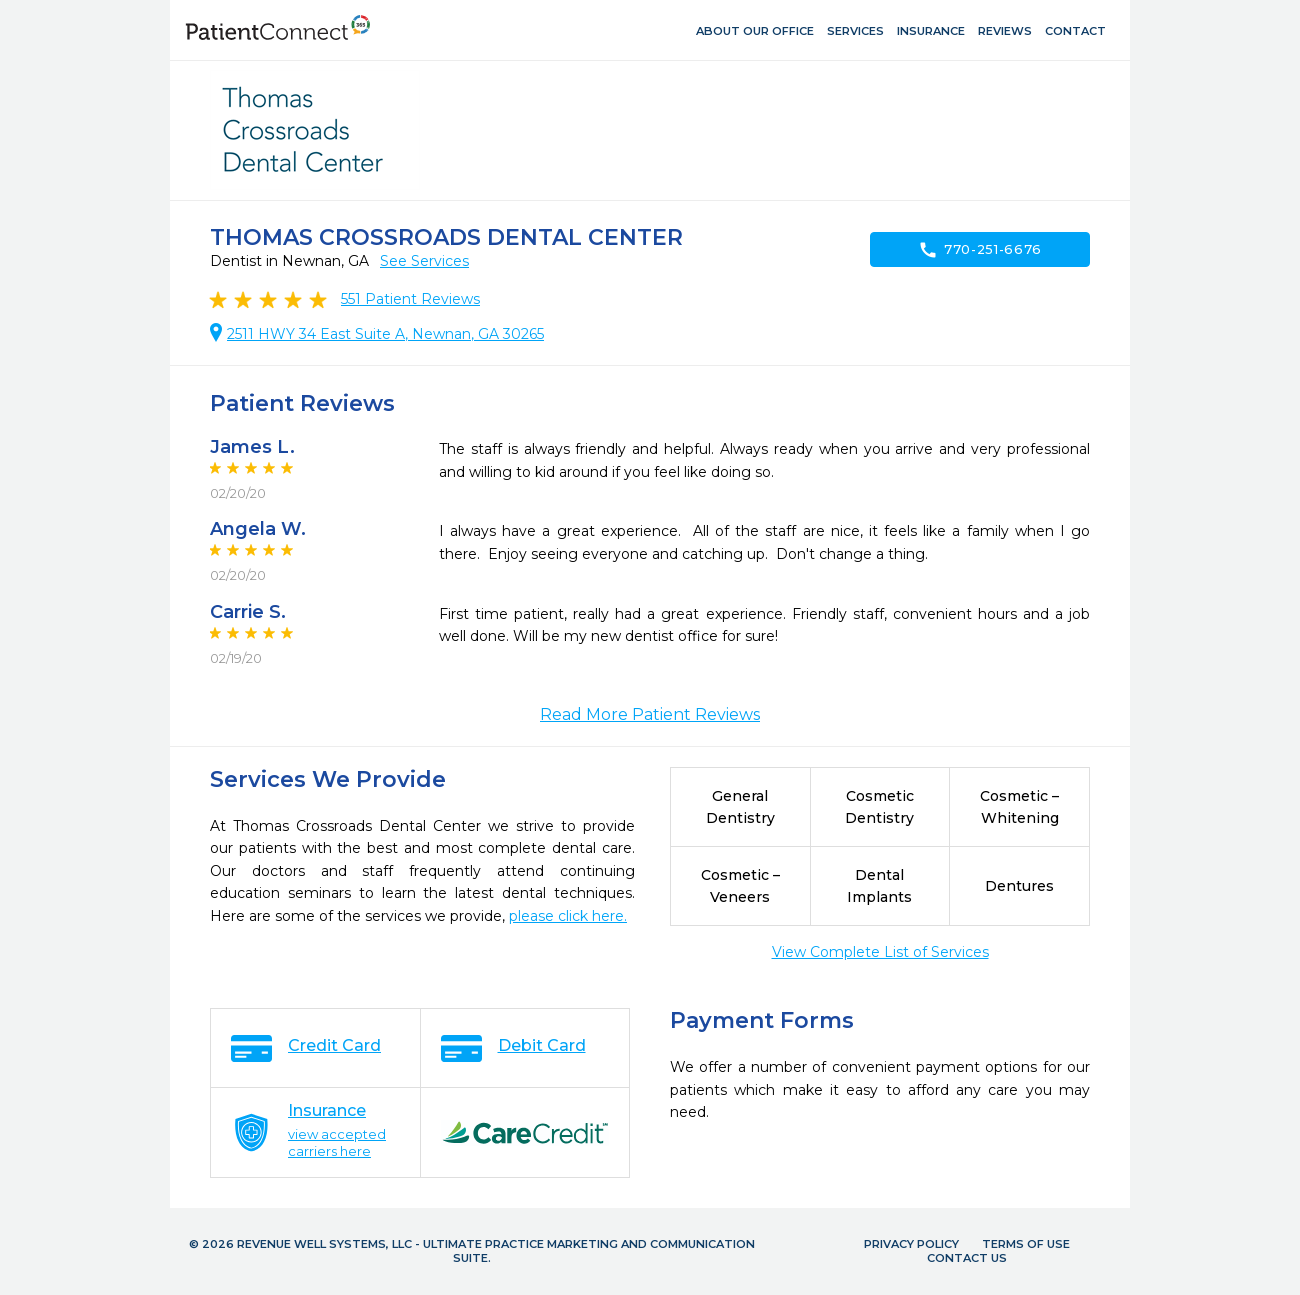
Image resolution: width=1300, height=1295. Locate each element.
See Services (424, 261)
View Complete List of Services (880, 952)
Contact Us (967, 1258)
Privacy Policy (911, 1244)
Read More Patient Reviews (650, 714)
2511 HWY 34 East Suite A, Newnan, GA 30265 (385, 334)
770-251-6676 (980, 250)
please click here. (568, 916)
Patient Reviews (410, 299)
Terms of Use (1026, 1244)
